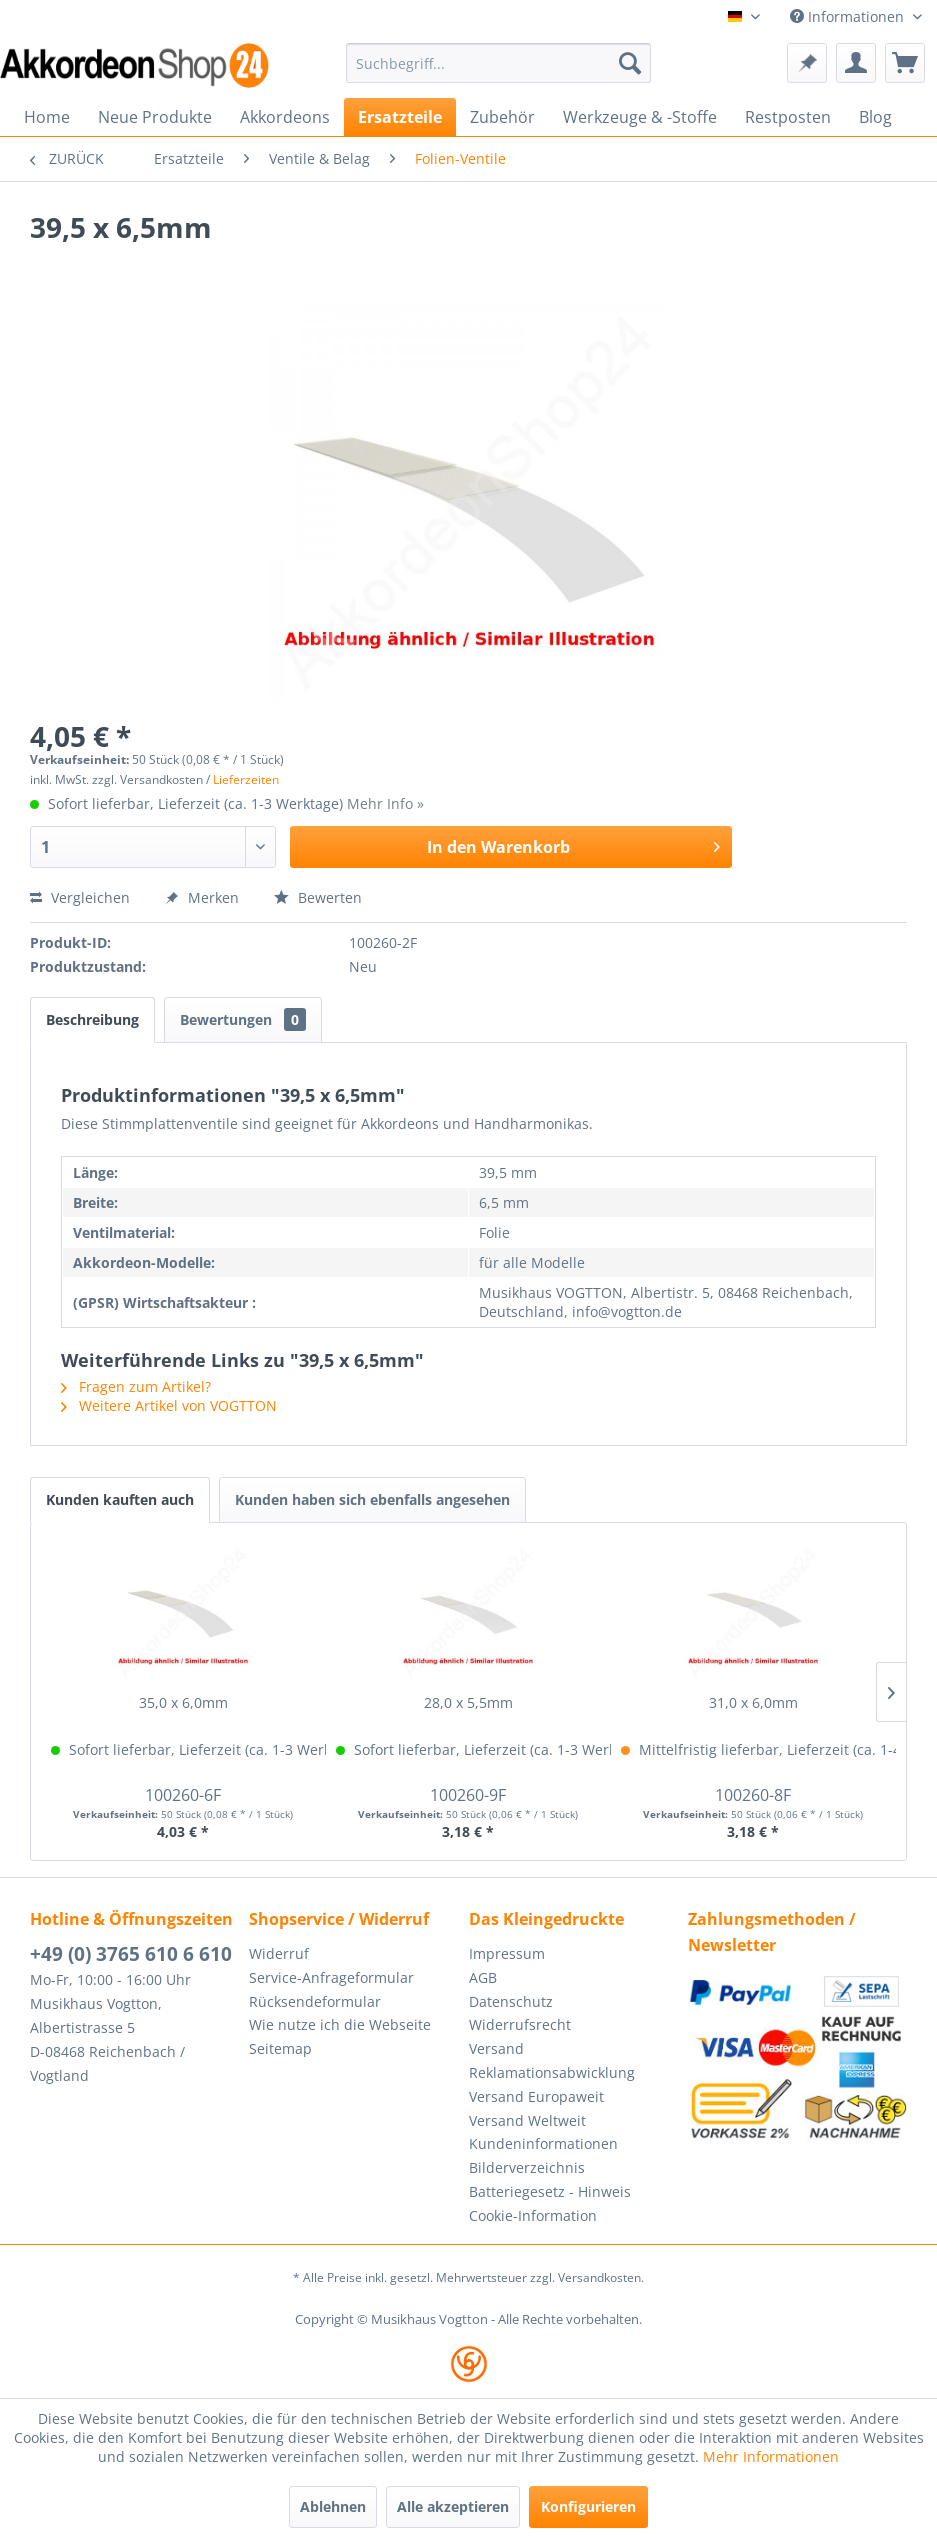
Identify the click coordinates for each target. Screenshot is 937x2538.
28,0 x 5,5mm (468, 1702)
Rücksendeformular (315, 2001)
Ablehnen (333, 2506)
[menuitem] (498, 63)
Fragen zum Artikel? (136, 1386)
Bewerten (318, 897)
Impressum (507, 1953)
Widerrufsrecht (520, 2024)
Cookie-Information (533, 2215)
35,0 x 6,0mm (183, 1702)
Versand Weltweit (527, 2120)
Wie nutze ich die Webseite (340, 2024)
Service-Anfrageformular (331, 1977)
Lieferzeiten (246, 779)
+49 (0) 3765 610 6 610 (131, 1954)
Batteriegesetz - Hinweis (550, 2191)
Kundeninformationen (543, 2143)
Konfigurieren (588, 2506)
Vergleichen (80, 897)
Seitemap (280, 2048)
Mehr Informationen (771, 2456)
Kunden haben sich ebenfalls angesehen (372, 1499)
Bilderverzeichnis (527, 2167)
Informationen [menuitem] (849, 16)
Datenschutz (511, 2001)
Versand (496, 2048)
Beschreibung (92, 1019)
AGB (483, 1977)
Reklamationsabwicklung (552, 2072)
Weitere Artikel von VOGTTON (169, 1405)
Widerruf (279, 1953)
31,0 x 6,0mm (753, 1702)
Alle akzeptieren (453, 2506)
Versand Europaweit (536, 2096)
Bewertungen (243, 1019)
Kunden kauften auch (120, 1499)
